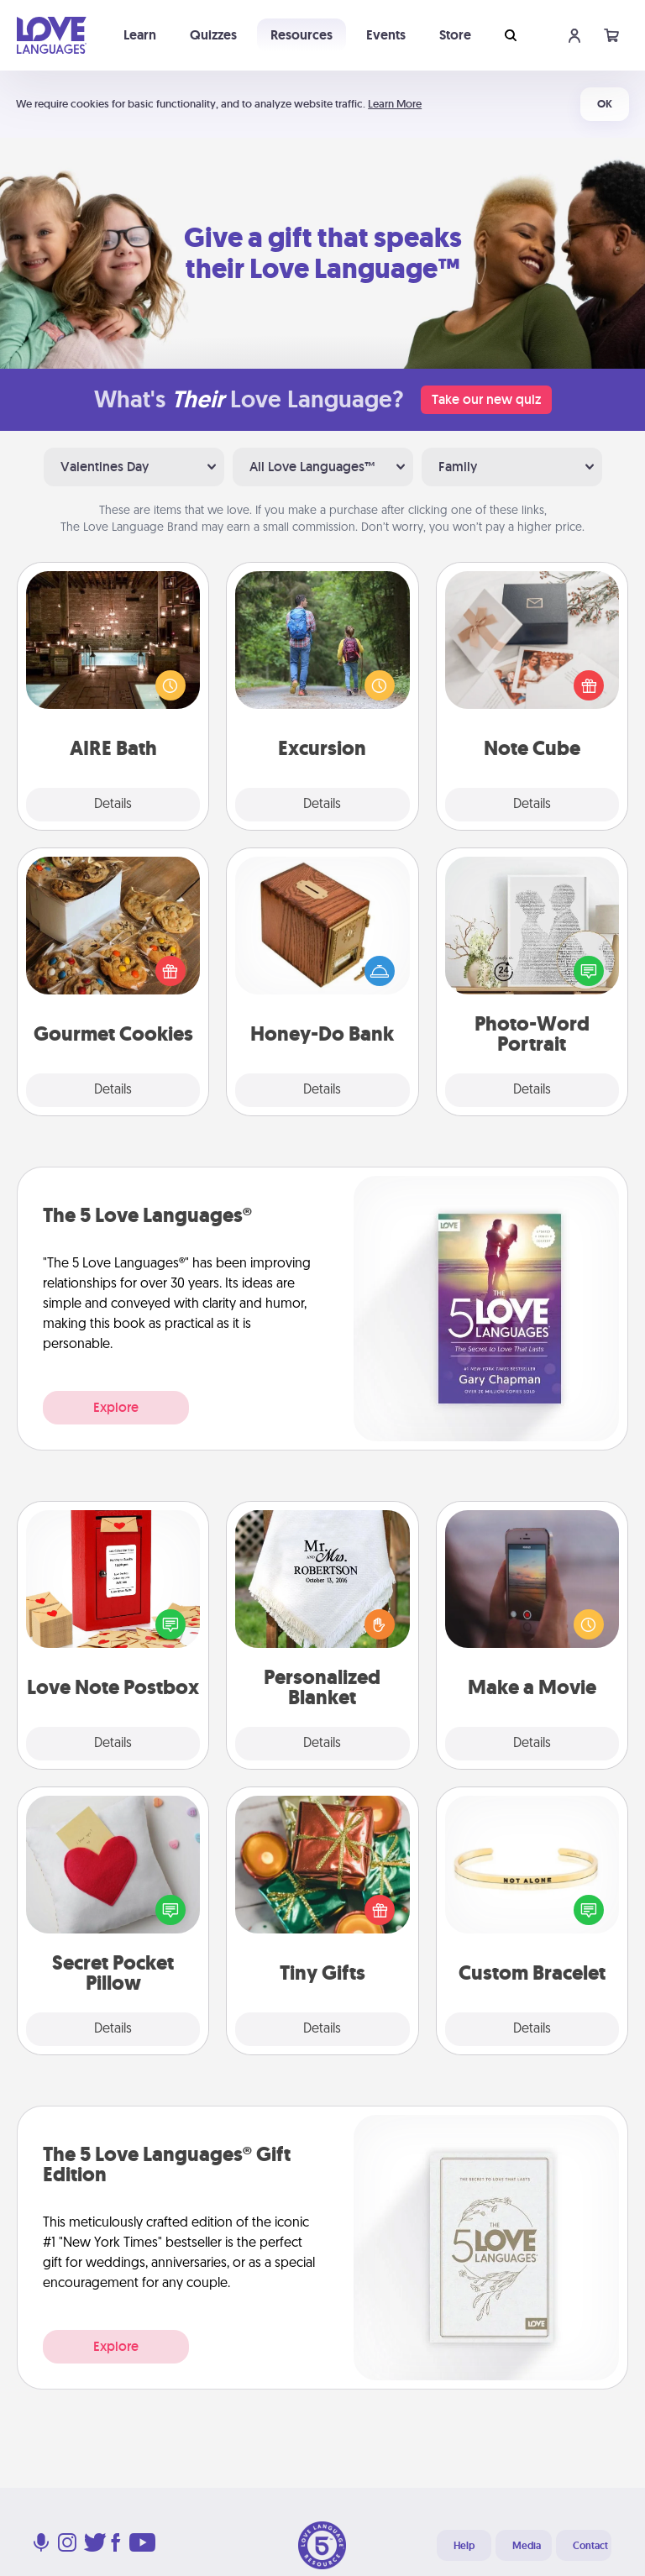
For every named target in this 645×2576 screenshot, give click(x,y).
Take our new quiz (486, 399)
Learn (139, 35)
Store (455, 35)
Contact (590, 2545)
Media (526, 2545)
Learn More (395, 104)
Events (386, 35)
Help (464, 2545)
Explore (116, 1407)
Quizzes (213, 35)
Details (113, 804)
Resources (301, 35)
